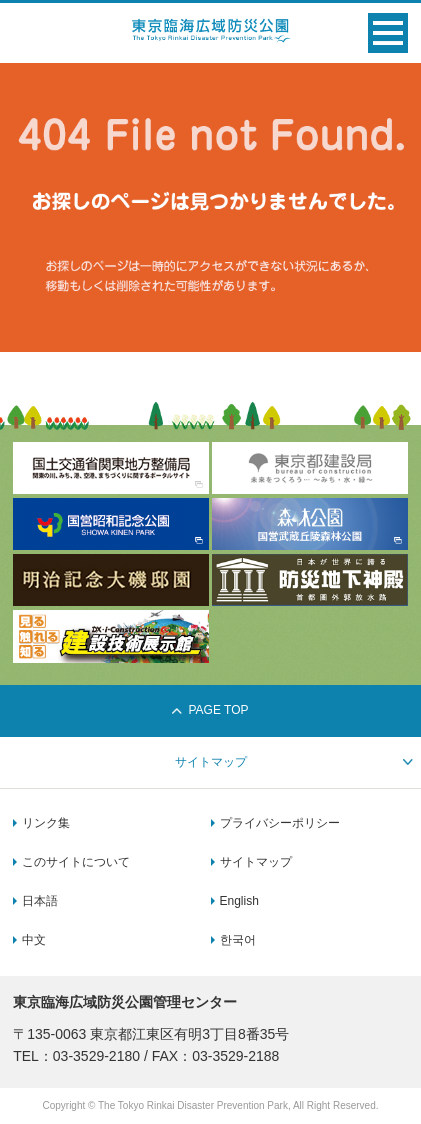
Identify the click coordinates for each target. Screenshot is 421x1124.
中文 (34, 940)
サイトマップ (256, 862)
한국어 (238, 940)
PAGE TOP (210, 710)
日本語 (40, 901)
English (239, 901)
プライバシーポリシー (280, 823)
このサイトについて (76, 862)
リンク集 (46, 823)
